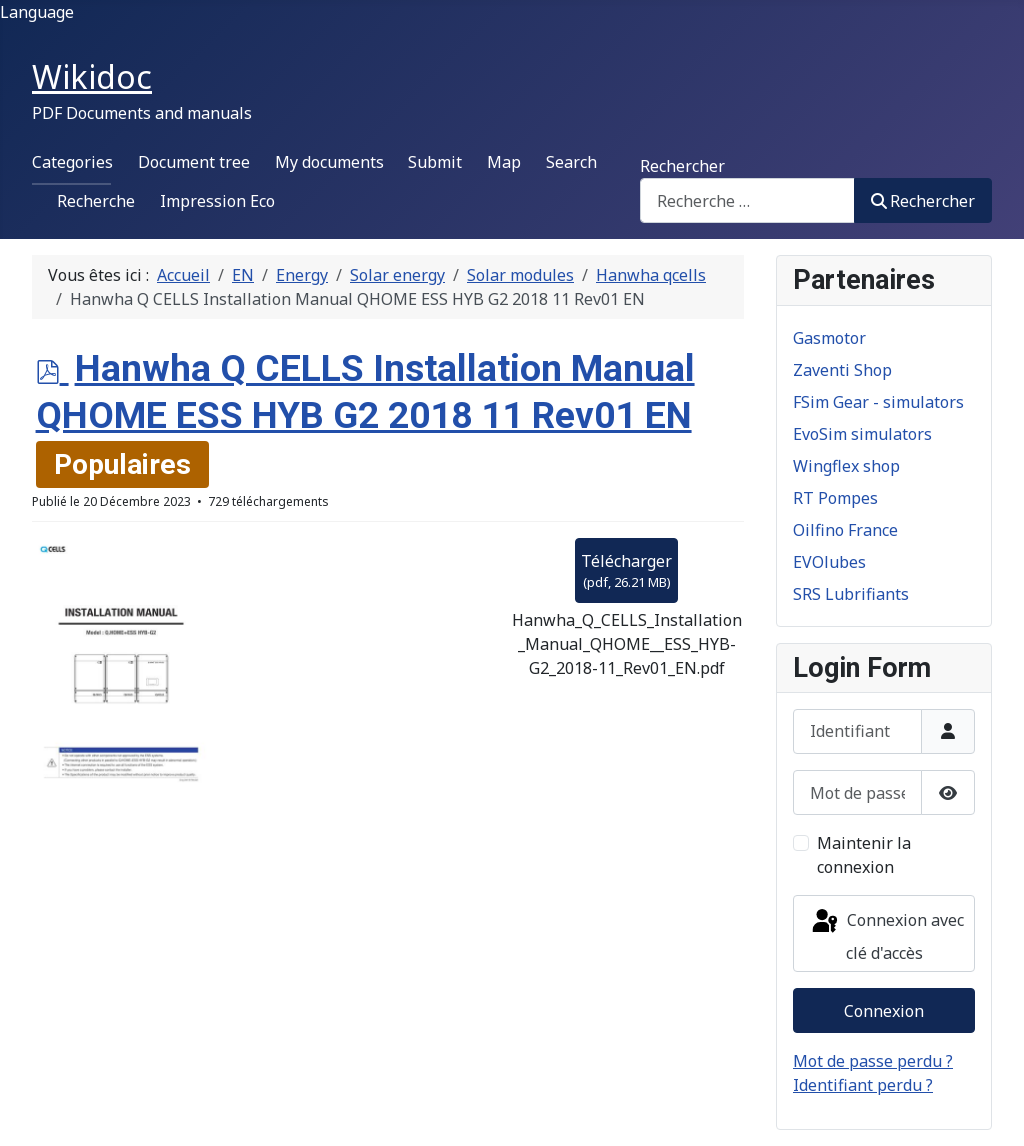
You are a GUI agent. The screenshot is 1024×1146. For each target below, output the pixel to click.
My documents (329, 162)
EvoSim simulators (862, 434)
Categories (72, 162)
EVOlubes (829, 562)
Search (571, 162)
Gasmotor (829, 338)
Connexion (884, 1011)
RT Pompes (835, 498)
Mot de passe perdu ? (873, 1061)
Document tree (194, 162)
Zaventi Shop (842, 370)
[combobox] (747, 200)
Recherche (96, 201)
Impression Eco (217, 201)
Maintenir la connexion (864, 855)
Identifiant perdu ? (863, 1085)
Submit (435, 162)
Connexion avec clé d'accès (886, 935)
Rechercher (682, 166)
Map (504, 162)
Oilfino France (845, 530)
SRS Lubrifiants (851, 594)
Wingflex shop (846, 466)
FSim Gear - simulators (878, 402)
